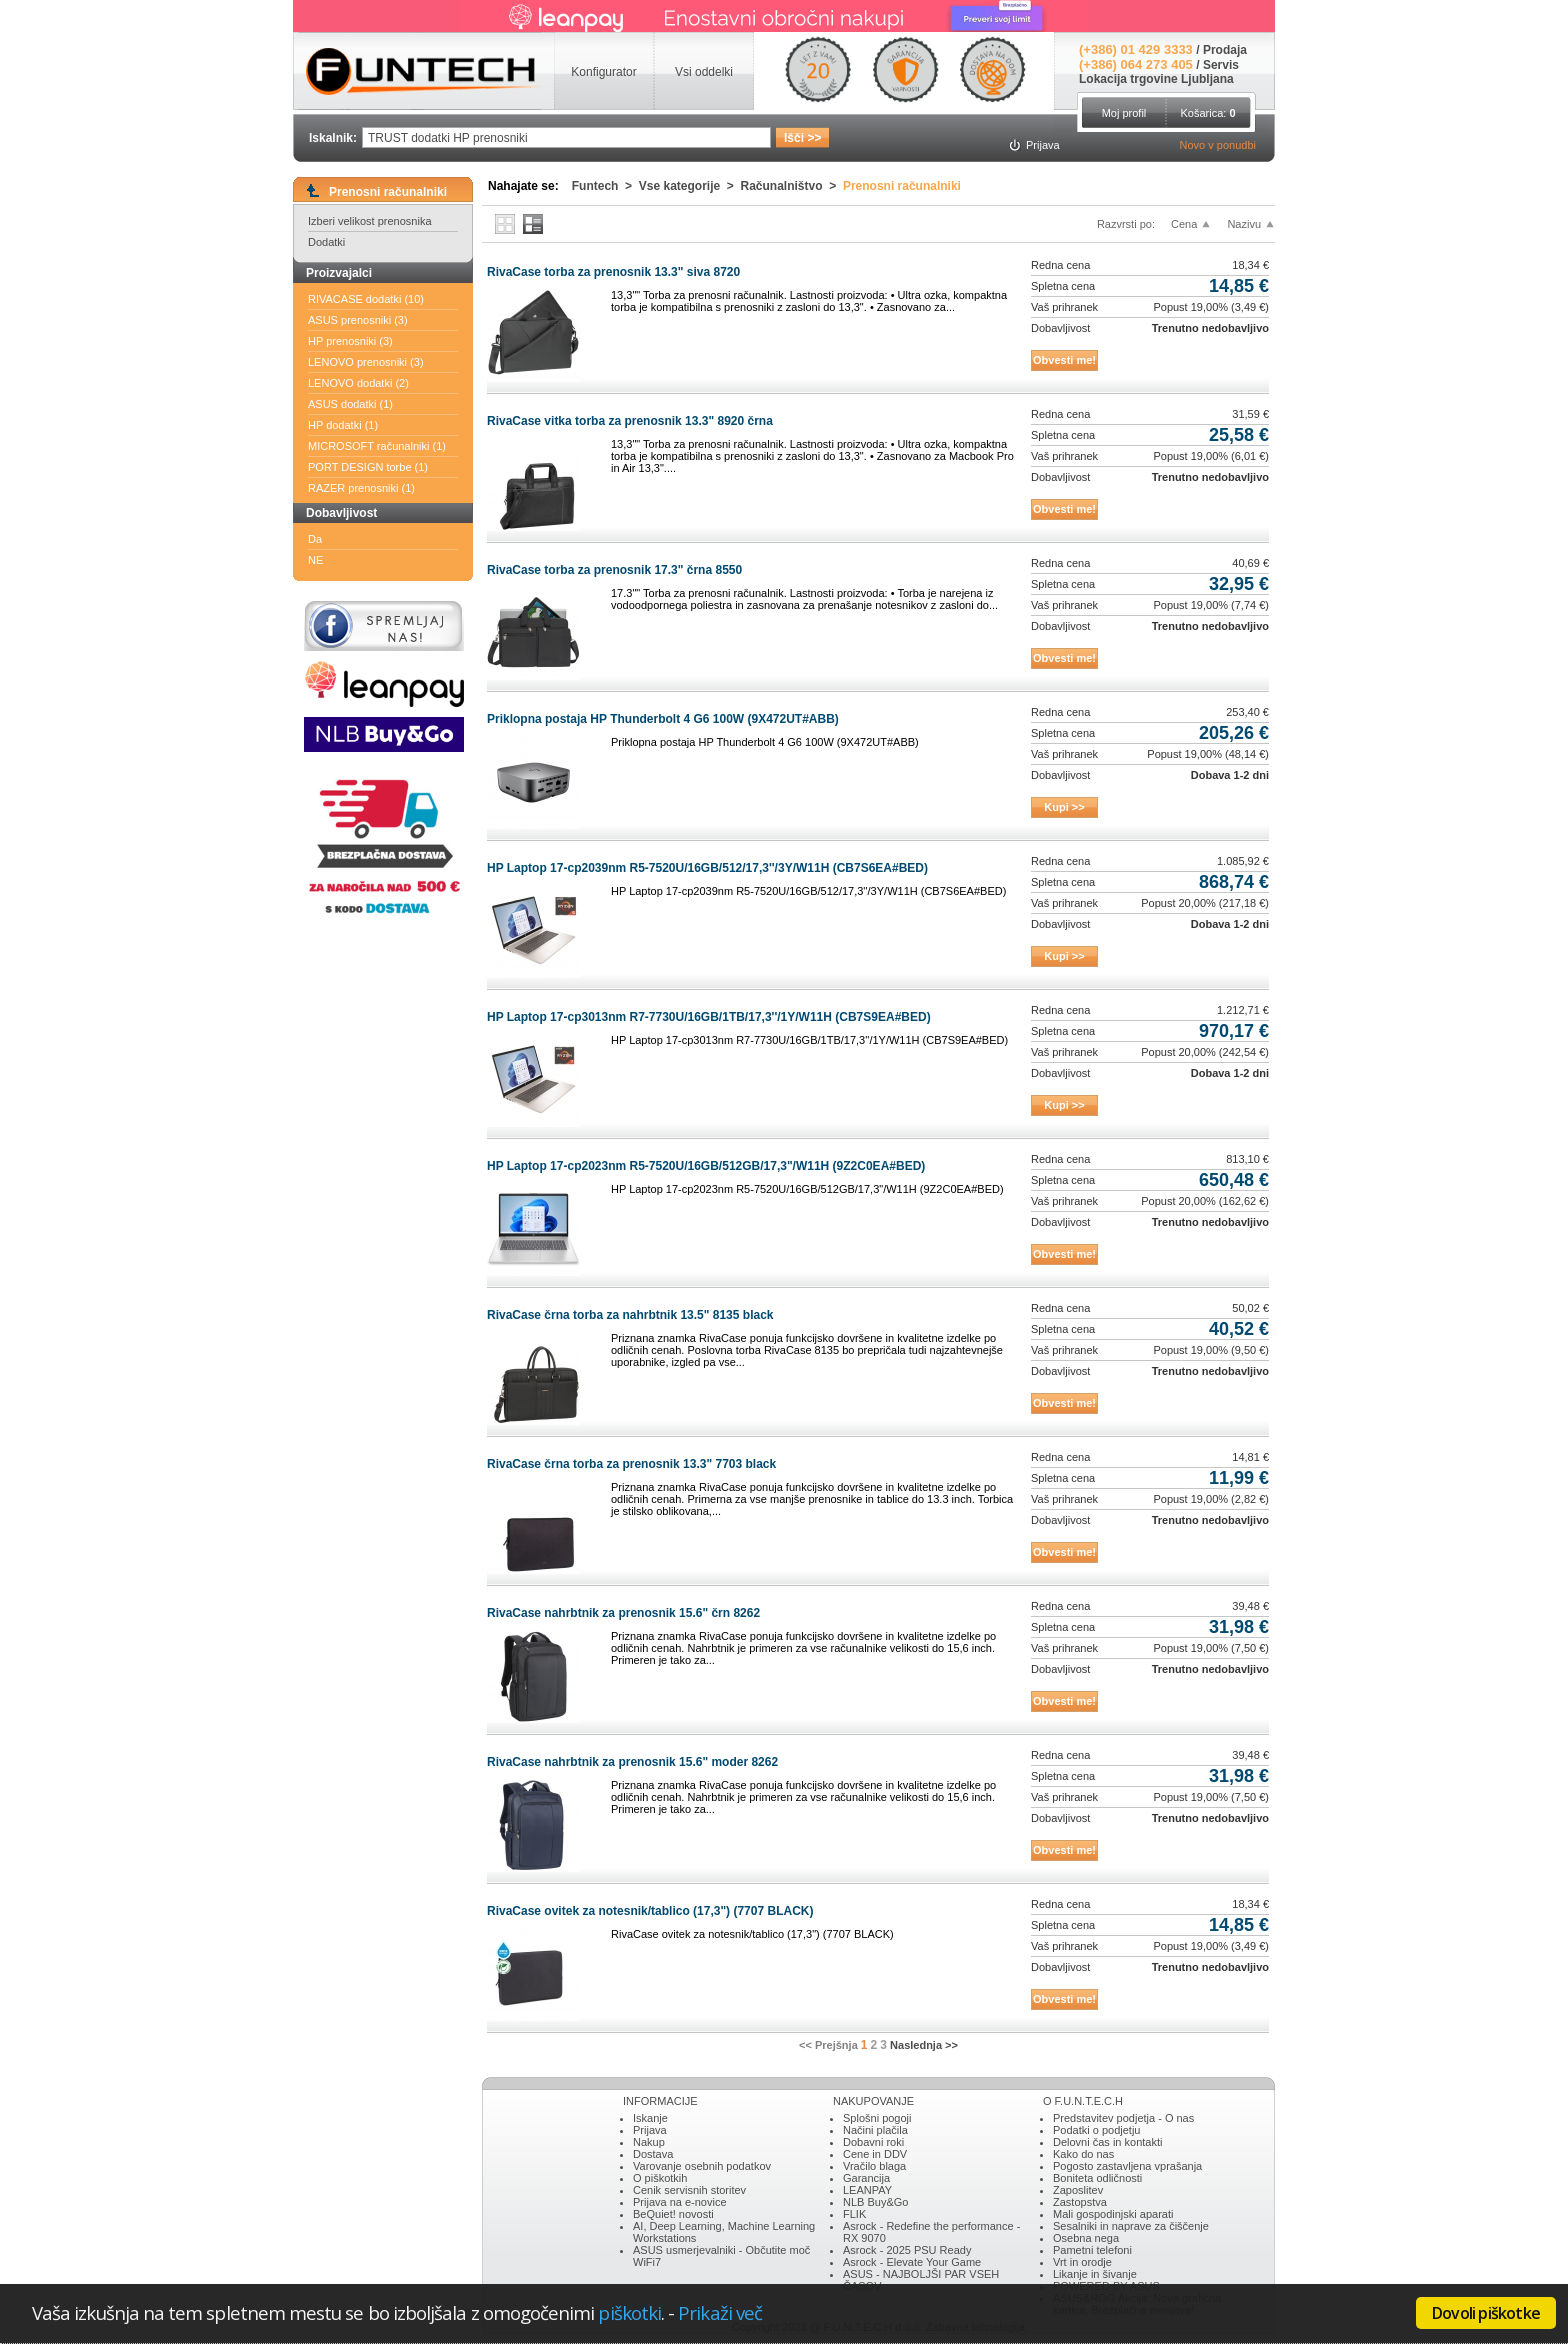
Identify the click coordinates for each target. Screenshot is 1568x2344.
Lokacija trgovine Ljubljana (1156, 79)
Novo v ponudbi (1218, 145)
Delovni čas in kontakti (1107, 2142)
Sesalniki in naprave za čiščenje (1131, 2226)
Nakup (649, 2142)
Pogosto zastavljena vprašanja (1127, 2166)
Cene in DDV (875, 2154)
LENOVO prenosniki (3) (366, 362)
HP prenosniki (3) (350, 341)
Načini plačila (875, 2130)
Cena (1184, 224)
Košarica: (1207, 113)
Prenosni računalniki (902, 186)
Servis (1221, 65)
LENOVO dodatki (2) (358, 383)
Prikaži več (720, 2312)
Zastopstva (1080, 2202)
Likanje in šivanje (1095, 2274)
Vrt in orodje (1082, 2262)
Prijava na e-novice (680, 2202)
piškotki (629, 2312)
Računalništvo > (792, 186)
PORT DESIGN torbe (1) (368, 467)
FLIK (854, 2214)
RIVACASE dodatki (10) (366, 299)
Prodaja (1225, 50)
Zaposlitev (1078, 2190)
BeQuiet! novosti (673, 2214)
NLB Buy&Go (875, 2202)
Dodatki (326, 242)
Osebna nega (1086, 2238)
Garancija (866, 2178)
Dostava (653, 2154)
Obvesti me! (1064, 360)
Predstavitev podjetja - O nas (1123, 2118)
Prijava (650, 2130)
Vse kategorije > (690, 186)
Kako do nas (1083, 2154)
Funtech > (605, 186)
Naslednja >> (924, 2045)
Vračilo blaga (874, 2166)
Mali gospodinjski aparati (1113, 2214)
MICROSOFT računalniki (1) (377, 446)
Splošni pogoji (877, 2118)
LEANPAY (867, 2190)
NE (315, 560)
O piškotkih (660, 2178)
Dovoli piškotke (1486, 2313)
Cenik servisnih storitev (689, 2190)
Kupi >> (1064, 807)
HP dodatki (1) (343, 425)
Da (315, 539)
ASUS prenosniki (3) (358, 320)
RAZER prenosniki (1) (361, 488)
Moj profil (1124, 113)
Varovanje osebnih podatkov (702, 2166)
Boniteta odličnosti (1097, 2178)
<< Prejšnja (828, 2045)
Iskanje (650, 2118)
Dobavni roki (873, 2142)
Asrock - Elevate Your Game (912, 2262)
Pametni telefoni (1092, 2250)
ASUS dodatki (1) (350, 404)
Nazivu (1244, 224)
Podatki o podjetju (1096, 2130)
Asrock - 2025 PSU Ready (907, 2250)
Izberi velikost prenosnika (370, 221)
